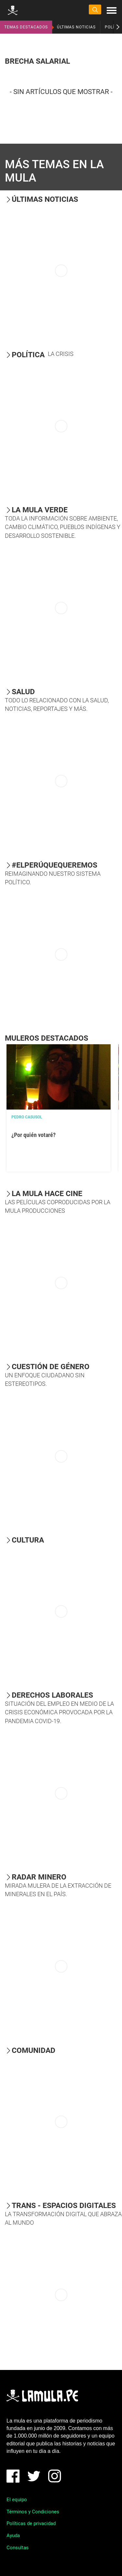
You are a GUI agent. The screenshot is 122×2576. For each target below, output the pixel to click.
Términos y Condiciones (33, 2512)
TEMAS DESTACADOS (26, 27)
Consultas (18, 2548)
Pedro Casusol (26, 1117)
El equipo (17, 2500)
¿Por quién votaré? (33, 1134)
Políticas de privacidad (31, 2523)
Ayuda (13, 2535)
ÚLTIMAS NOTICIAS (76, 27)
